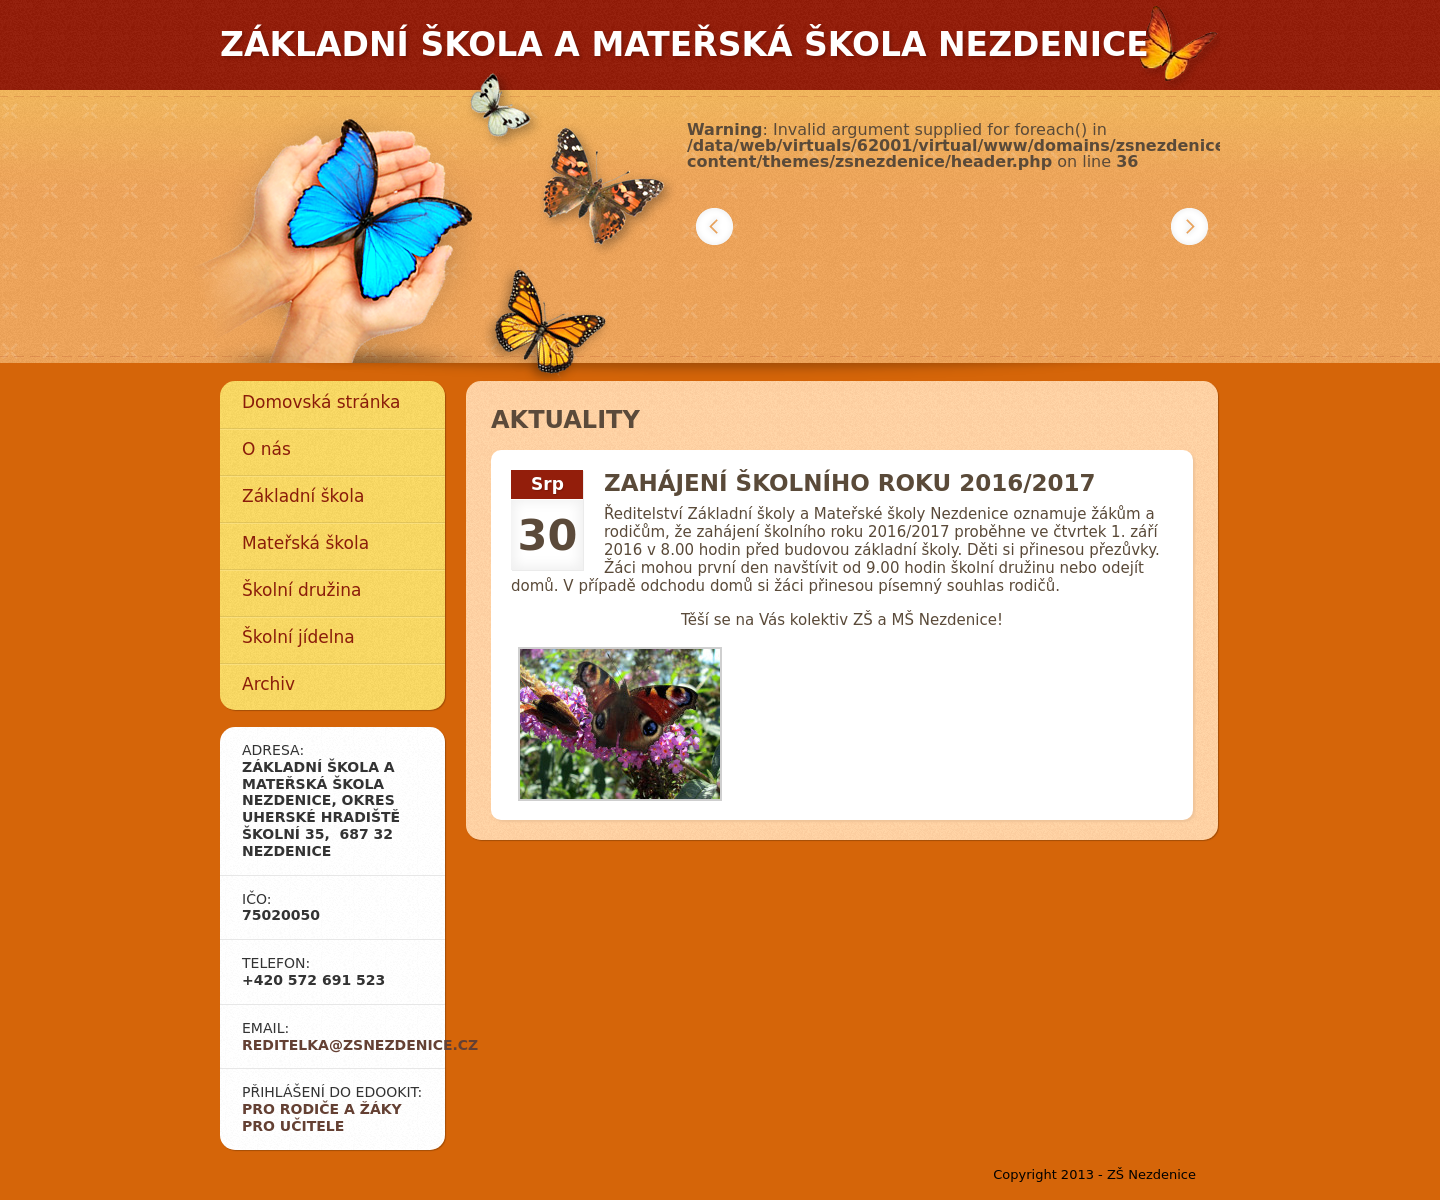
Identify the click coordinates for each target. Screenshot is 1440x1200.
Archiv (268, 684)
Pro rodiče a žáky (322, 1109)
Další (1189, 226)
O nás (266, 449)
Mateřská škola (305, 543)
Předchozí (714, 226)
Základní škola (303, 496)
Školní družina (301, 590)
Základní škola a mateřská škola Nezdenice (684, 44)
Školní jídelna (298, 637)
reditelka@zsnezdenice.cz (360, 1045)
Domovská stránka (321, 402)
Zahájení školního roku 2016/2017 (850, 483)
